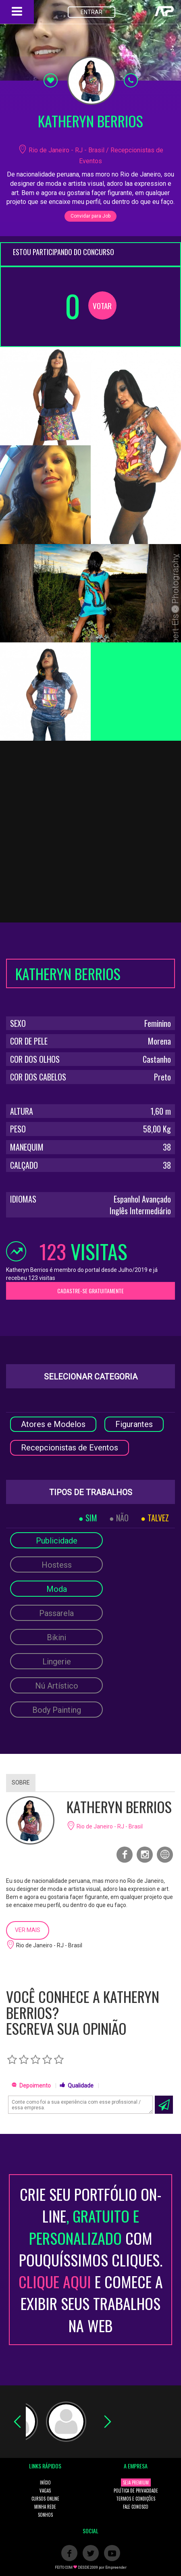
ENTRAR (91, 12)
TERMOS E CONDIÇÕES (135, 2498)
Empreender (116, 2568)
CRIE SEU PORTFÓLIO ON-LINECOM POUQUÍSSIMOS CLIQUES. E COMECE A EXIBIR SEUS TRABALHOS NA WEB (91, 2260)
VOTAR (102, 305)
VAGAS (45, 2490)
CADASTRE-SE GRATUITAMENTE (90, 1290)
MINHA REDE (45, 2506)
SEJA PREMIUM (136, 2482)
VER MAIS (27, 1930)
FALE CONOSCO (135, 2506)
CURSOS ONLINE (45, 2498)
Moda (56, 1589)
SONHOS (45, 2515)
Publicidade (56, 1541)
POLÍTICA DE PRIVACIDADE (136, 2490)
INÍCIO (45, 2482)
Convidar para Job (90, 216)
